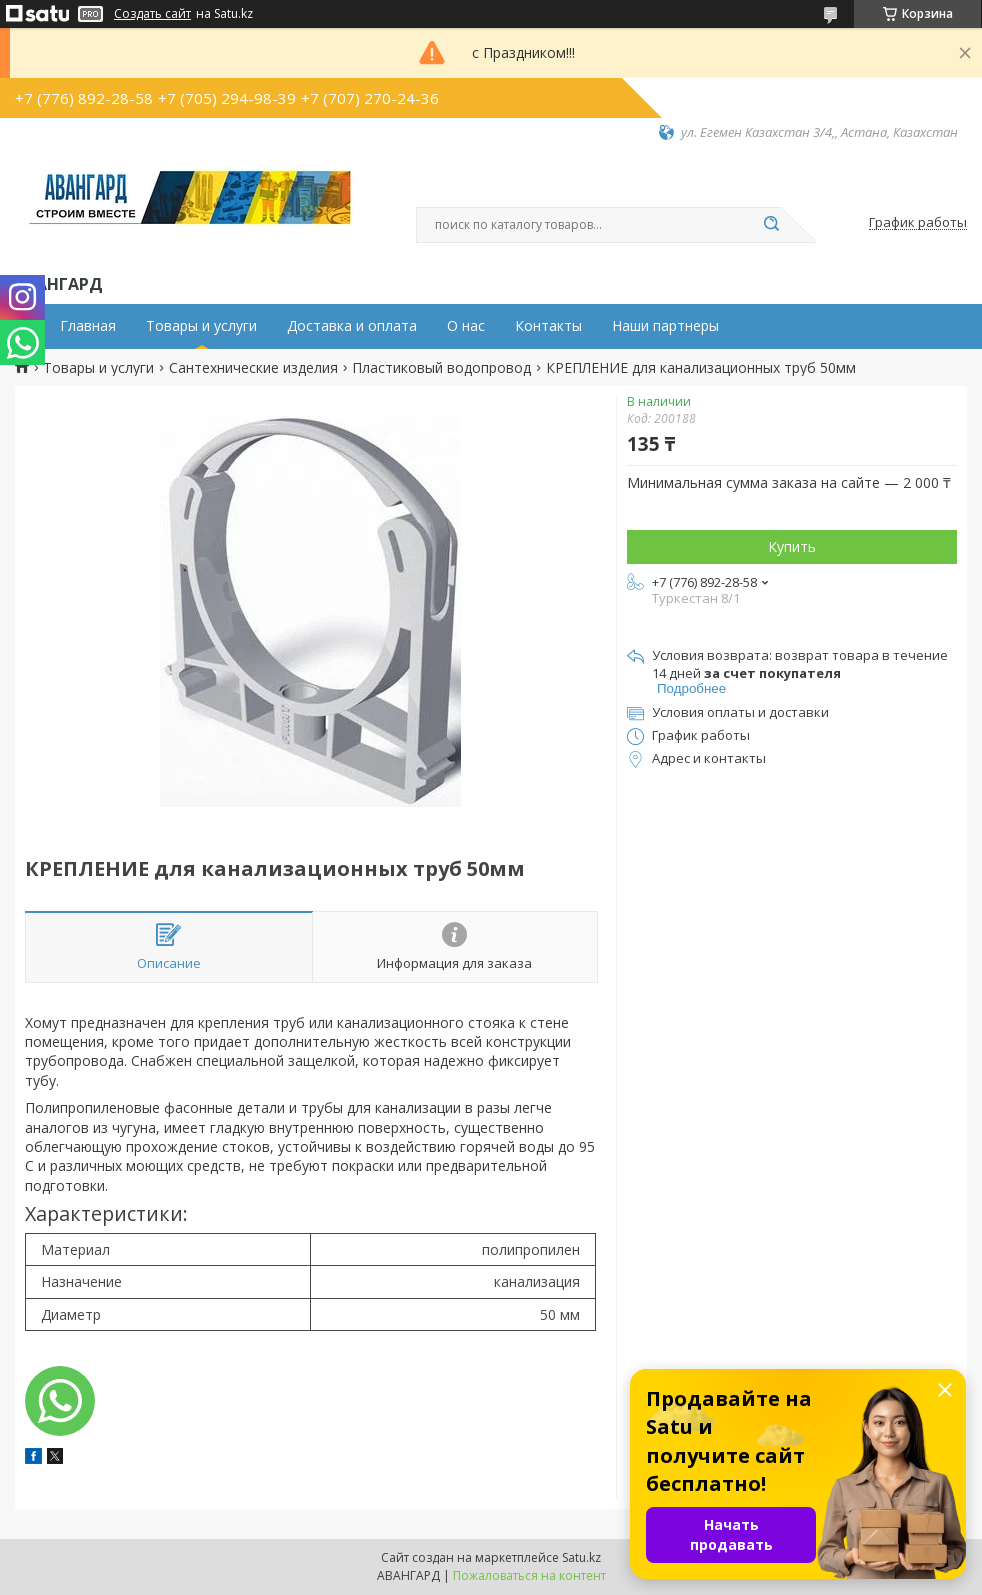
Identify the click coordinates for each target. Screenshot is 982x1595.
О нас (466, 326)
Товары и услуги (201, 326)
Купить (792, 546)
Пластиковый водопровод (441, 368)
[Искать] (771, 225)
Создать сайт (152, 14)
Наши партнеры (665, 326)
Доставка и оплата (352, 326)
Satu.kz (581, 1557)
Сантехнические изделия (253, 368)
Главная (88, 326)
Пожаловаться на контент (529, 1575)
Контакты (548, 326)
